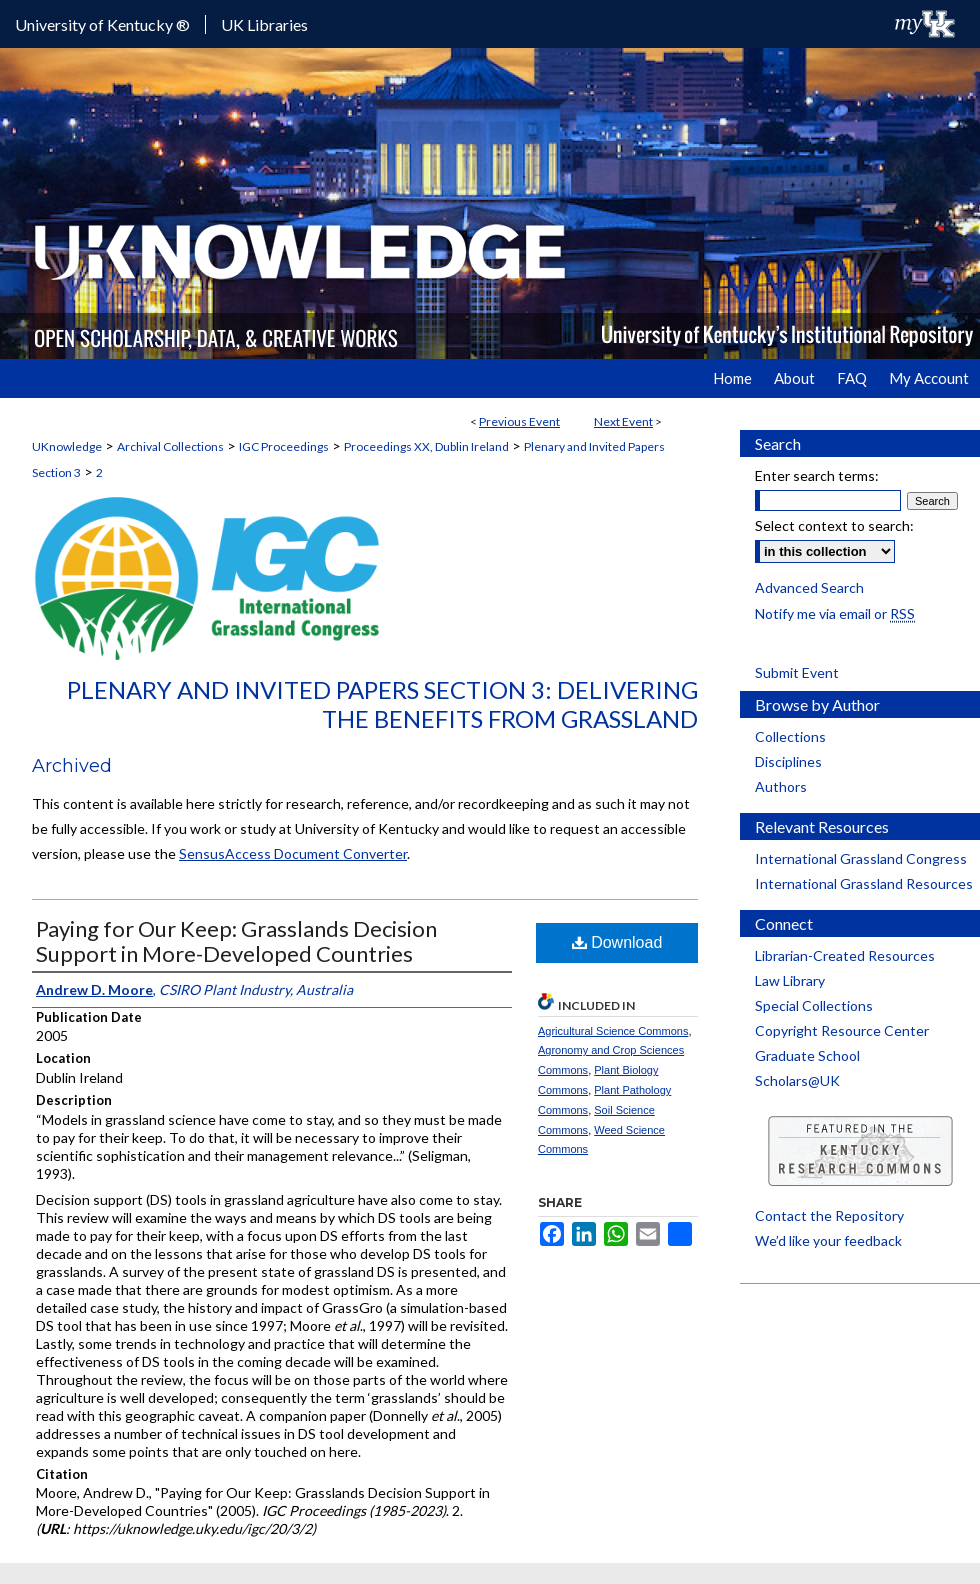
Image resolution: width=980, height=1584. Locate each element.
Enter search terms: (817, 475)
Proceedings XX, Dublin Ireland (426, 446)
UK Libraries (264, 24)
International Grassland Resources (864, 883)
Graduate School (807, 1055)
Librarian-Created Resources (845, 955)
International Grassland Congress (861, 858)
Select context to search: (834, 525)
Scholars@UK (797, 1080)
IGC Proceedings (284, 446)
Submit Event (797, 672)
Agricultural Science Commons (613, 1031)
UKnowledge (67, 446)
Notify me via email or (835, 613)
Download (617, 942)
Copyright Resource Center (842, 1030)
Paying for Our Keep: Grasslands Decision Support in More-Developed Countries (236, 941)
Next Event (623, 421)
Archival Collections (170, 446)
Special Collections (814, 1005)
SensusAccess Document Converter (293, 853)
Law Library (790, 980)
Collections (790, 736)
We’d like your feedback (828, 1240)
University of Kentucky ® (102, 24)
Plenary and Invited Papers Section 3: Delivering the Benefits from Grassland (382, 704)
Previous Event (519, 421)
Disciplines (788, 761)
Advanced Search (809, 587)
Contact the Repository (829, 1215)
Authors (781, 786)
